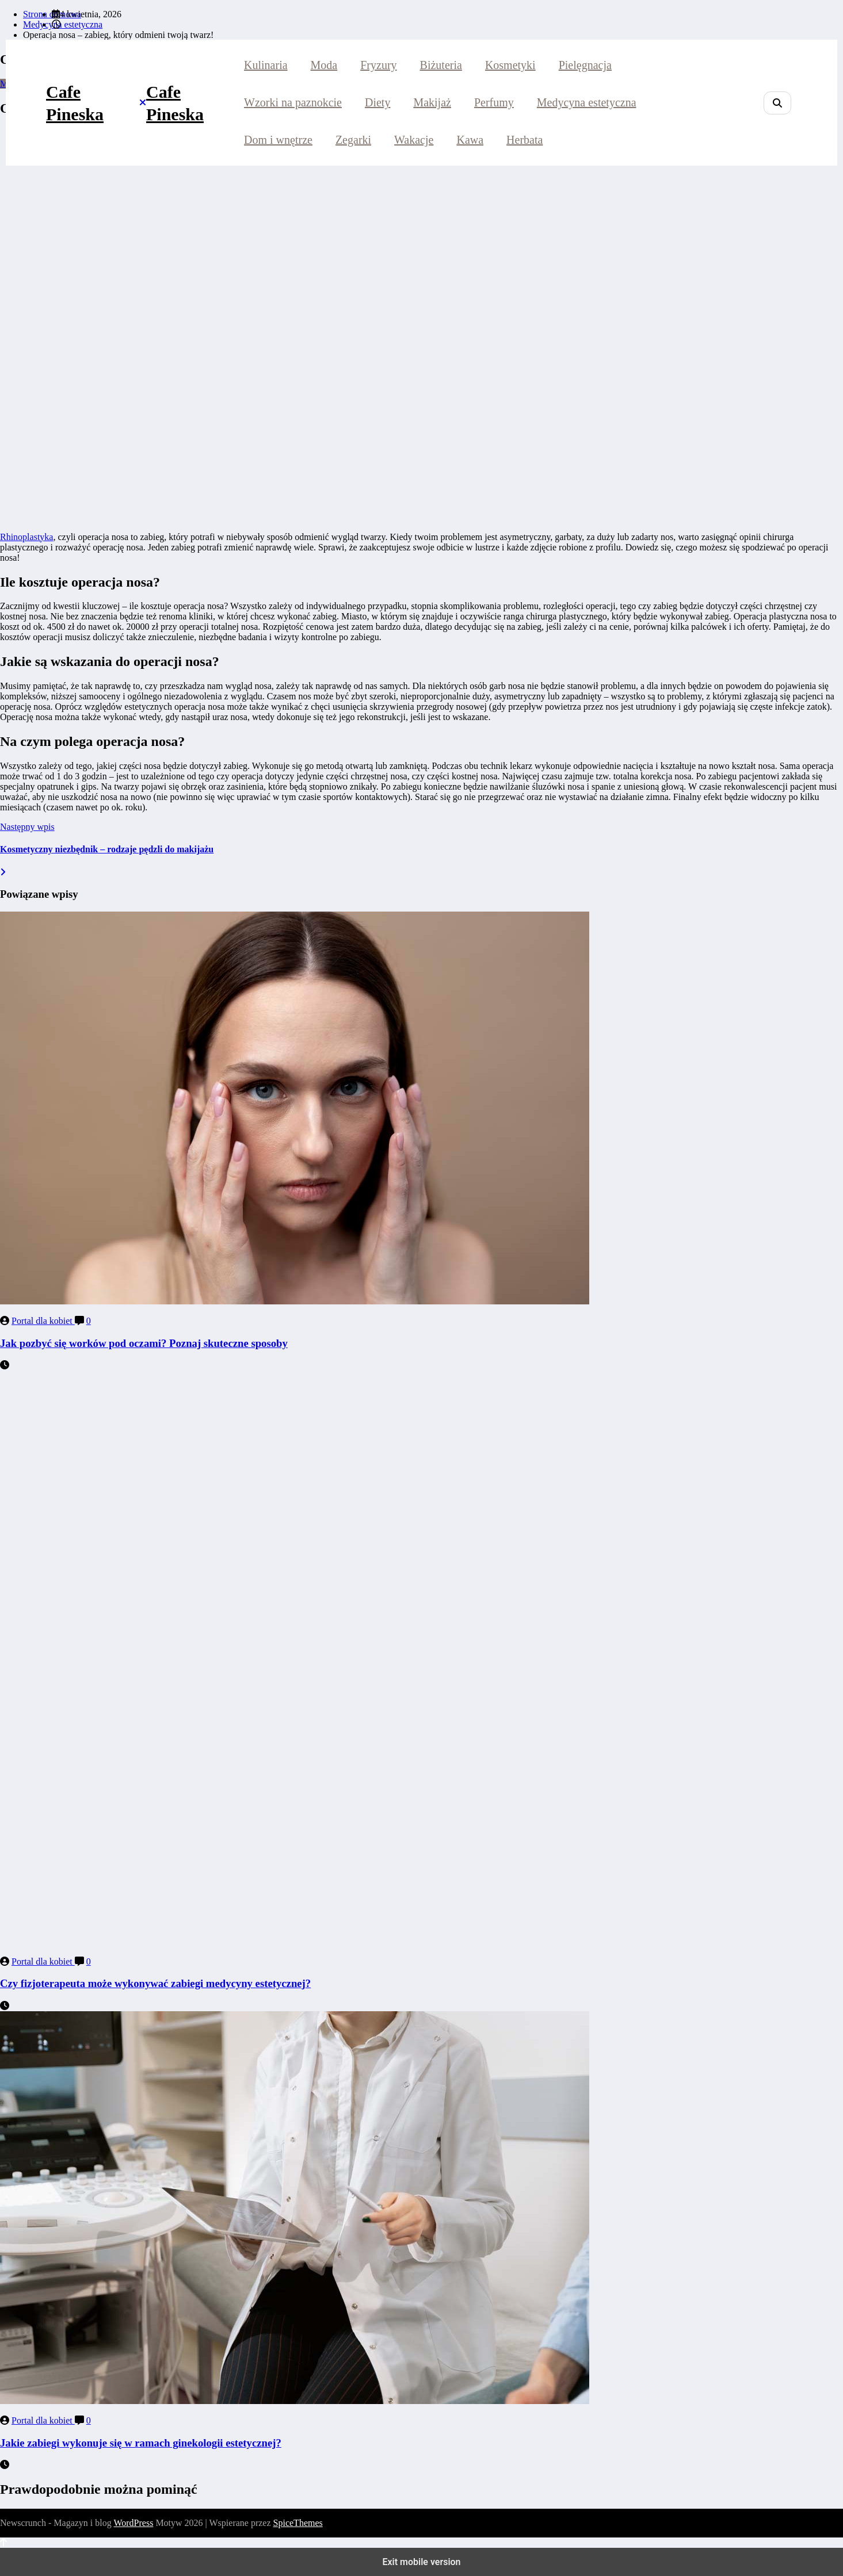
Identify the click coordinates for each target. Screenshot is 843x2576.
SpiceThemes (298, 2523)
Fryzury (378, 65)
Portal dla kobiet (43, 1321)
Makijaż (432, 102)
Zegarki (353, 139)
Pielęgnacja (585, 65)
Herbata (524, 139)
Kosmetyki (510, 65)
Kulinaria (266, 65)
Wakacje (413, 139)
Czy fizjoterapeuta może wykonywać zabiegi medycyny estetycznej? (155, 1983)
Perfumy (494, 102)
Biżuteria (441, 65)
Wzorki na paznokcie (293, 102)
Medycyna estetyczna (586, 102)
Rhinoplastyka (26, 537)
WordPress (133, 2523)
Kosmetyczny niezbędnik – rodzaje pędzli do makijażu (106, 849)
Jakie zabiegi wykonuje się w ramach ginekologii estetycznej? (140, 2443)
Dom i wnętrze (278, 139)
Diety (377, 102)
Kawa (469, 139)
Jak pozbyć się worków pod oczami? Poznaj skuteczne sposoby (144, 1343)
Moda (324, 65)
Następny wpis (27, 827)
